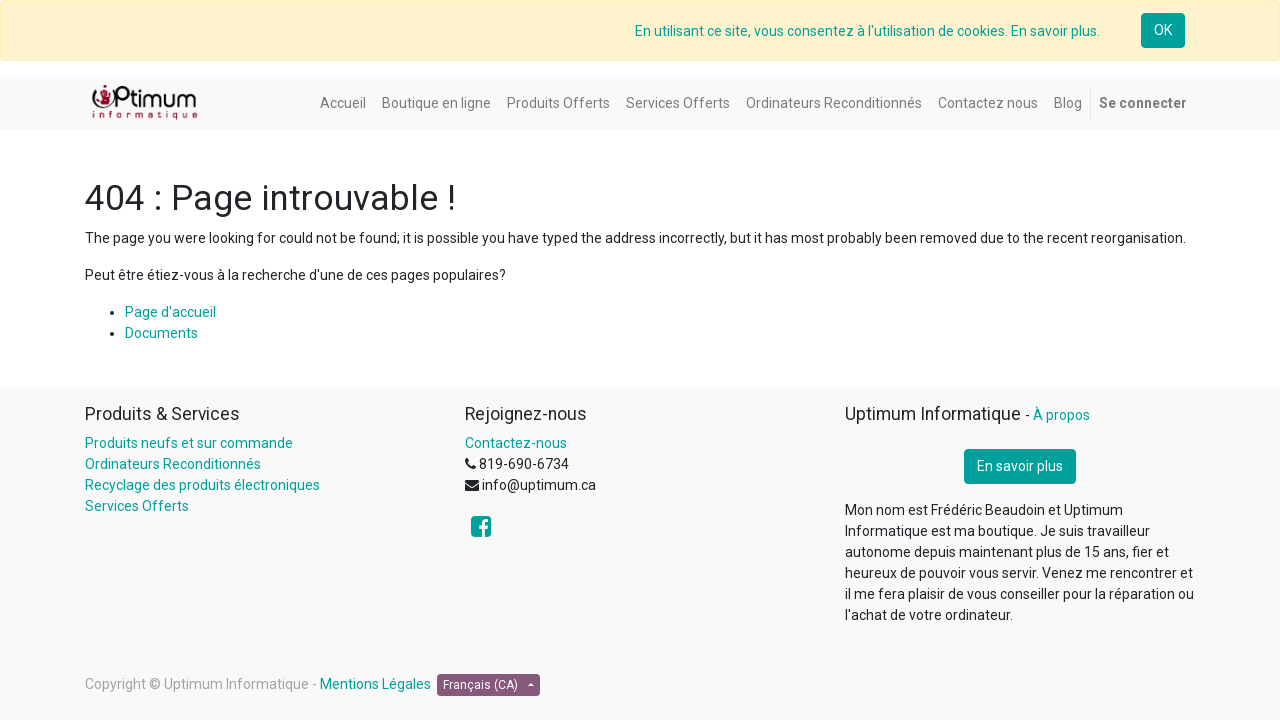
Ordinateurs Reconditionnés (173, 464)
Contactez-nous (516, 443)
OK (1163, 30)
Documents (161, 333)
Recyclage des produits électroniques (202, 485)
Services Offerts (137, 506)
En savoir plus (1020, 466)
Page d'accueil (170, 312)
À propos (1061, 415)
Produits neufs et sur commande (189, 443)
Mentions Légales (375, 684)
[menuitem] (343, 103)
